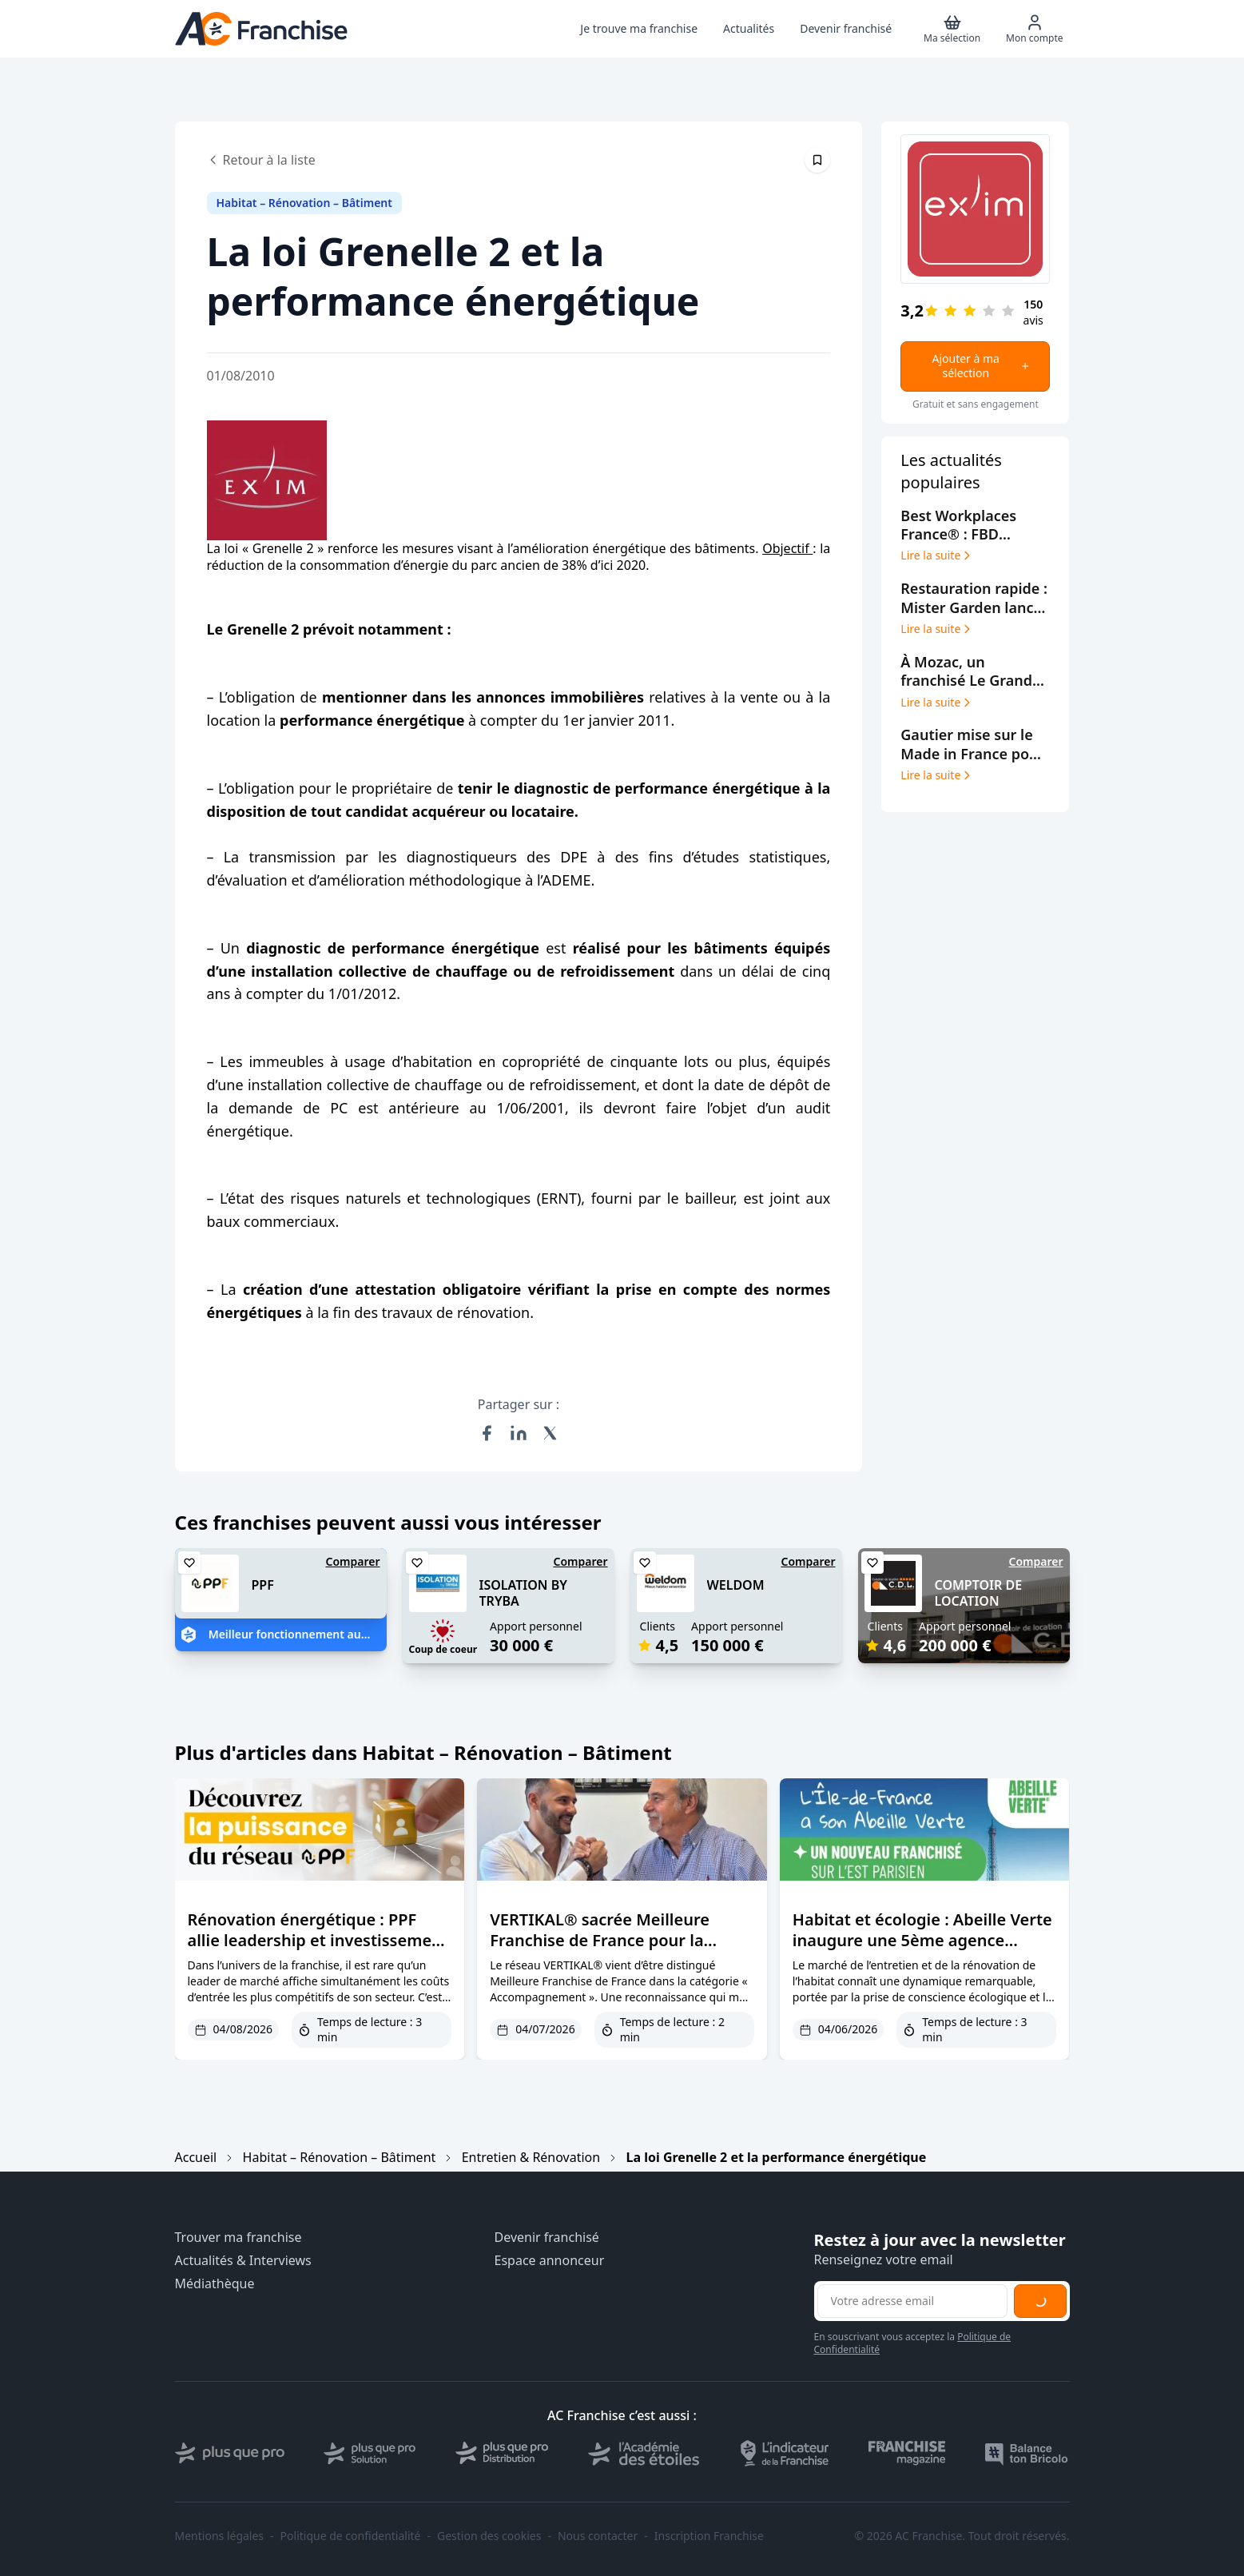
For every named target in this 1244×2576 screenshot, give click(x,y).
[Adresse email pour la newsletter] (912, 2301)
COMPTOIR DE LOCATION (979, 1593)
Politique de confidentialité (350, 2536)
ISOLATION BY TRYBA (523, 1593)
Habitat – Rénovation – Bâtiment (339, 2157)
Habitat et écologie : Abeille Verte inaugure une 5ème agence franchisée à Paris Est (922, 1940)
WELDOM (736, 1585)
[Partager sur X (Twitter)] (550, 1433)
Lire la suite (936, 555)
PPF (263, 1585)
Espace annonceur (550, 2260)
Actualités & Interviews (243, 2260)
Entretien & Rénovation (531, 2157)
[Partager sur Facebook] (486, 1433)
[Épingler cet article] (817, 160)
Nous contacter (598, 2536)
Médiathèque (215, 2283)
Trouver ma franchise (238, 2237)
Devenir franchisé (547, 2237)
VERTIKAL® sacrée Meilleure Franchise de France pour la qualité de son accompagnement (617, 1940)
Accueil (196, 2157)
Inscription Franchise (709, 2536)
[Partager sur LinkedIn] (518, 1433)
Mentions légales (219, 2536)
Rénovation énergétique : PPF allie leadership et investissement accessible (318, 1940)
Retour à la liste (261, 160)
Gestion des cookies (489, 2536)
